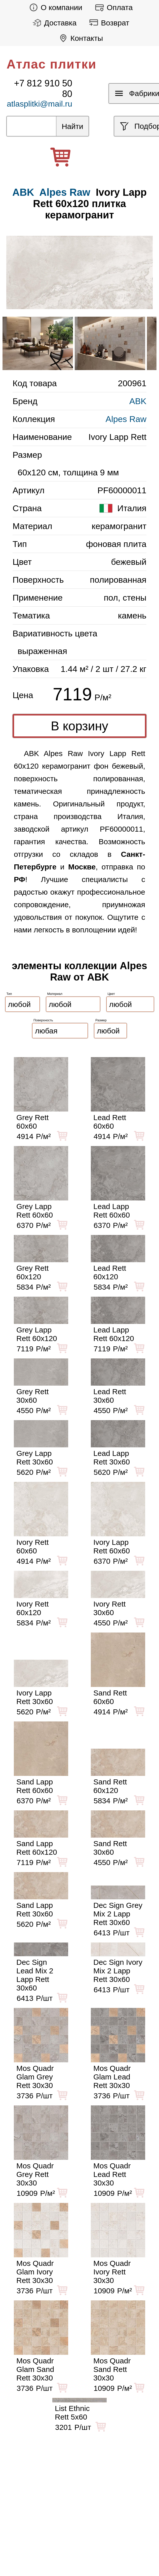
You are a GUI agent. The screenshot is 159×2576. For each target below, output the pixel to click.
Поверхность (43, 1020)
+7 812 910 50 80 (43, 88)
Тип (9, 994)
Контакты (79, 38)
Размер (101, 1020)
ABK (137, 401)
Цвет (111, 994)
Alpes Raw (64, 192)
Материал (54, 994)
